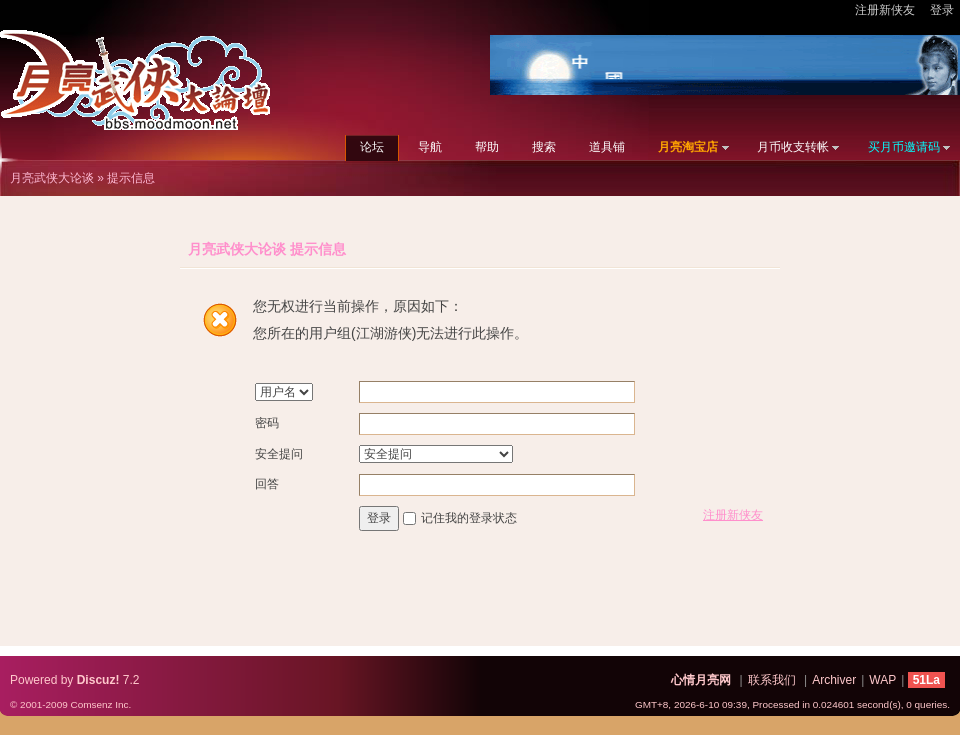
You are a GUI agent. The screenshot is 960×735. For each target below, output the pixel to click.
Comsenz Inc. (100, 704)
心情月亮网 (701, 680)
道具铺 (607, 147)
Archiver (834, 680)
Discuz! (98, 680)
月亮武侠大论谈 (52, 178)
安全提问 (279, 454)
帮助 (487, 147)
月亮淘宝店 (688, 147)
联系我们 (772, 680)
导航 (430, 147)
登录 (942, 10)
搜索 (544, 147)
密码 (267, 423)
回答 (267, 484)
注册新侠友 (885, 10)
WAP (882, 680)
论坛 (372, 147)
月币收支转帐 (793, 147)
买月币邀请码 (904, 147)
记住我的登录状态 (469, 518)
